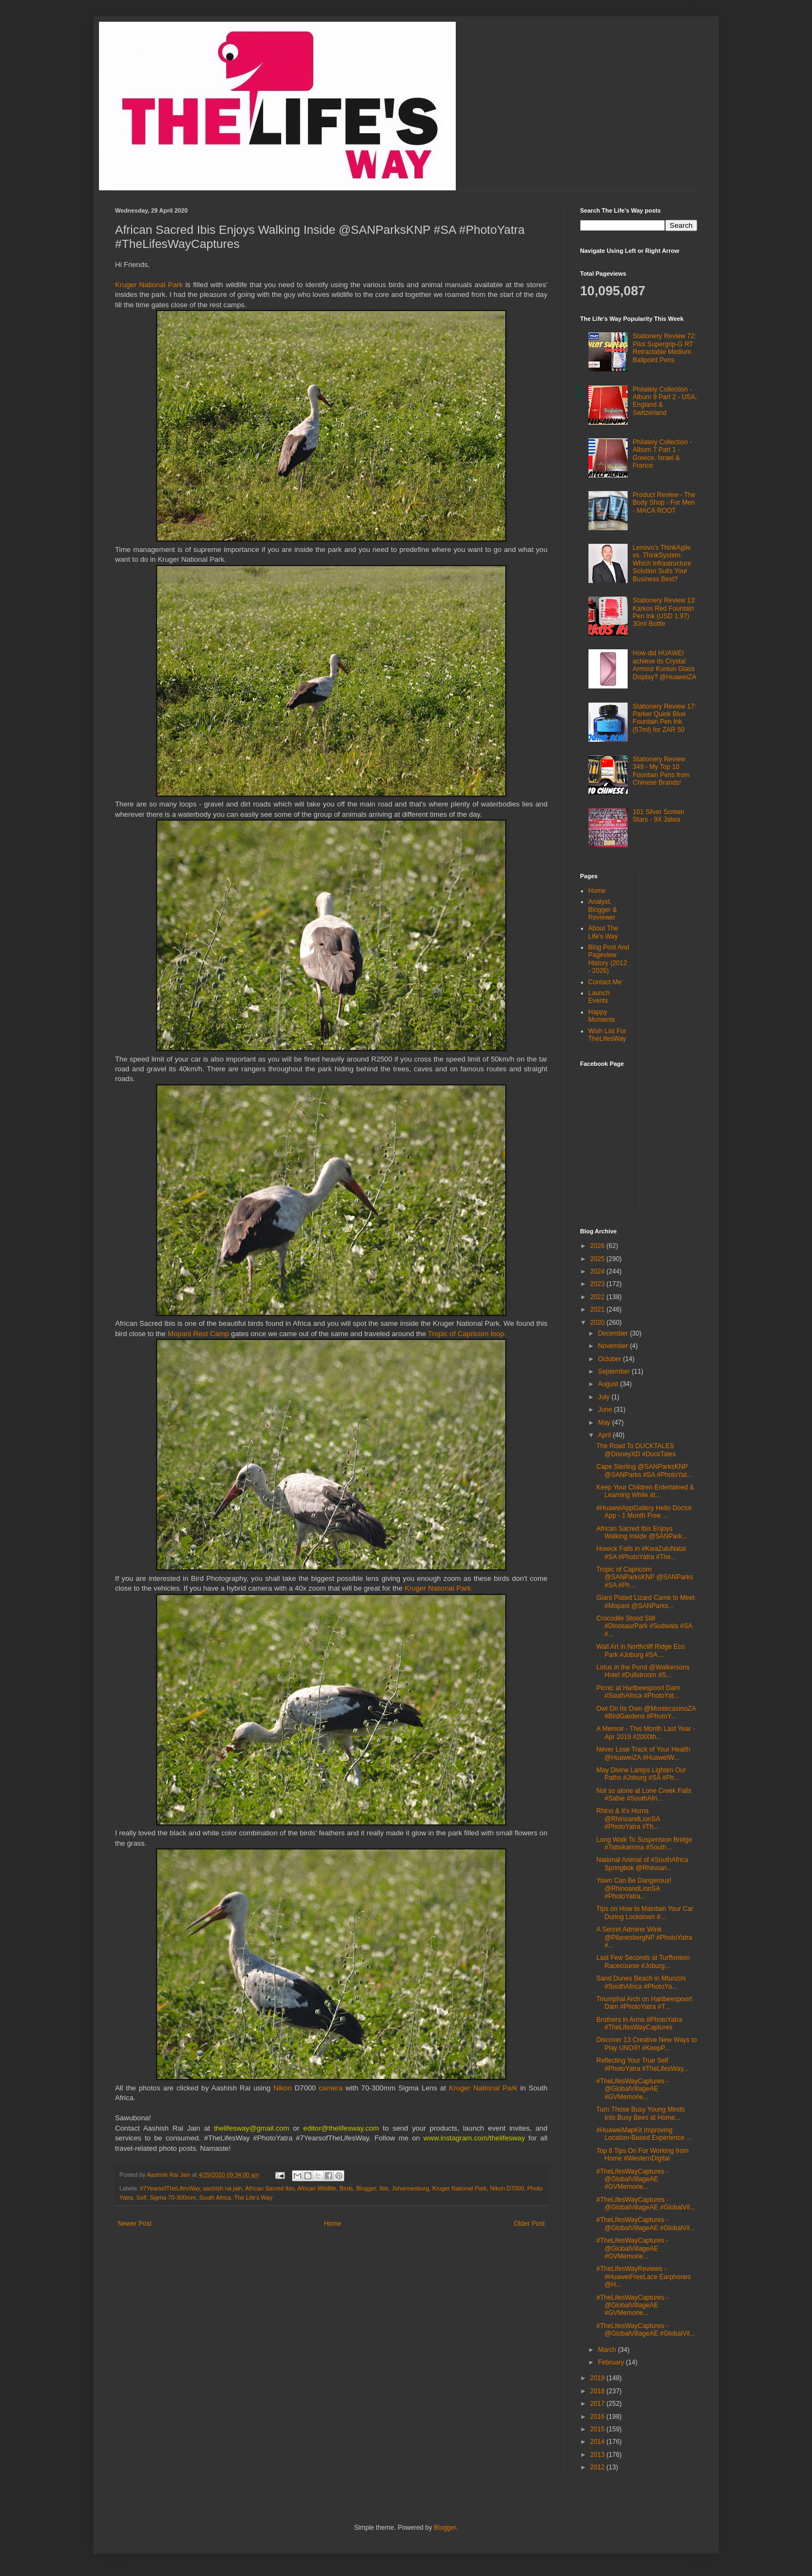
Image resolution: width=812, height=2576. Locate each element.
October (610, 1359)
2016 (598, 2416)
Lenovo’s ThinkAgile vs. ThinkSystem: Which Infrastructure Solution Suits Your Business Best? (662, 563)
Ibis (383, 2188)
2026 (598, 1246)
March (608, 2350)
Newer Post (135, 2223)
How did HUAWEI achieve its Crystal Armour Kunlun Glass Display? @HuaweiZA (664, 664)
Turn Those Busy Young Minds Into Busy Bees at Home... (640, 2113)
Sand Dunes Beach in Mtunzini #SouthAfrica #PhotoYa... (640, 1982)
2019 (598, 2378)
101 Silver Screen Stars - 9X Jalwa (658, 815)
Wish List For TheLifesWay (607, 1034)
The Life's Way (253, 2197)
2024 (598, 1271)
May (605, 1422)
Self (142, 2197)
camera (332, 2088)
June (605, 1409)
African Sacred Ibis (270, 2188)
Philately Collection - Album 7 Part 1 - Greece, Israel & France (662, 453)
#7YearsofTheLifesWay (170, 2188)
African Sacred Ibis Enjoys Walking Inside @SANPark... (641, 1532)
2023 (598, 1284)
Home (333, 2223)
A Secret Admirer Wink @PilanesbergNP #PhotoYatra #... (644, 1937)
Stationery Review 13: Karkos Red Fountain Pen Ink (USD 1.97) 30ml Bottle (664, 612)
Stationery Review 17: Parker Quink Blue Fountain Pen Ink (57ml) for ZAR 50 (664, 718)
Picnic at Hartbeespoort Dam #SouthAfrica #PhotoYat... (637, 1691)
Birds (346, 2188)
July (604, 1397)
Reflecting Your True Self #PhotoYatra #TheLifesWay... (642, 2064)
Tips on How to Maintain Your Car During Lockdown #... (644, 1912)
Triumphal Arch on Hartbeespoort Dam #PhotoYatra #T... (644, 2002)
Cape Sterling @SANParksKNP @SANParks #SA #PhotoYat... (644, 1470)
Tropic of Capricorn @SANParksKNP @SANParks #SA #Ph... (644, 1577)
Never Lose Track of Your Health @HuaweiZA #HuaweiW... (643, 1753)
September (614, 1371)
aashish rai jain (222, 2188)
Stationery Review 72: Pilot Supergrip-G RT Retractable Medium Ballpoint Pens (664, 347)
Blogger (366, 2188)
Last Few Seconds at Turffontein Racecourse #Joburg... (643, 1961)
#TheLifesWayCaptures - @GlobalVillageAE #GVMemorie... (632, 2089)
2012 (598, 2467)
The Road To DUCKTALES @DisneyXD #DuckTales (635, 1449)
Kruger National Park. (439, 1588)
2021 (598, 1309)
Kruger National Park (149, 285)
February (611, 2362)
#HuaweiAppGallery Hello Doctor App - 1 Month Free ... (643, 1511)
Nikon (284, 2088)
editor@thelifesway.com (341, 2128)
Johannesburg (410, 2188)
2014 (598, 2441)
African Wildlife (316, 2188)
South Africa (215, 2197)
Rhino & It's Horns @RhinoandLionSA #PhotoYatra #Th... (628, 1818)
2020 (598, 1322)
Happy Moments (601, 1015)
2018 (598, 2391)
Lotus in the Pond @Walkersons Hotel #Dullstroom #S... (642, 1671)
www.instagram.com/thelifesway (474, 2138)
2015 (598, 2429)
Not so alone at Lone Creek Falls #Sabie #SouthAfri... (643, 1794)
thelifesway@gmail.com (251, 2128)
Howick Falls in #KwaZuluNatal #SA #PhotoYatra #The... (641, 1552)
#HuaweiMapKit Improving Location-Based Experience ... (643, 2134)
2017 (598, 2403)
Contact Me (605, 982)
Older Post (529, 2223)
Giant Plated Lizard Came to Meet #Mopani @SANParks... (645, 1601)
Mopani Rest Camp (198, 1334)
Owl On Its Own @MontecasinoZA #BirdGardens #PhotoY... (645, 1712)
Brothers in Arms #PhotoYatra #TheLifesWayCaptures (639, 2023)
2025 (598, 1259)
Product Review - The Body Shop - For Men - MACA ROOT (664, 502)
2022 (598, 1297)
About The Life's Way (603, 932)
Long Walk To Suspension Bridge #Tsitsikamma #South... (644, 1843)
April (605, 1435)
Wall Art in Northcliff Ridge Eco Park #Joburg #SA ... (640, 1650)
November (614, 1346)
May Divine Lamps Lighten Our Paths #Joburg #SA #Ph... (641, 1774)
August (609, 1384)
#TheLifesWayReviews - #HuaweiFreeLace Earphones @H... (643, 2276)
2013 (598, 2455)
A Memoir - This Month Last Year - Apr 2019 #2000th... (645, 1732)
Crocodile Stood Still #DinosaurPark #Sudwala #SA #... (644, 1626)
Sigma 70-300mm (173, 2197)
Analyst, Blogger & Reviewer (602, 909)
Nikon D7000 (507, 2188)
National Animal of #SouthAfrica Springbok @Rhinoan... (642, 1863)
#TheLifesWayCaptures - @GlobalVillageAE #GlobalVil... (645, 2203)
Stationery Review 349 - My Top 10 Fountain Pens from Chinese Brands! (661, 770)
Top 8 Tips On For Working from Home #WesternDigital (642, 2154)
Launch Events (599, 996)
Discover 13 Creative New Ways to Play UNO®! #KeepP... (646, 2043)
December (614, 1333)
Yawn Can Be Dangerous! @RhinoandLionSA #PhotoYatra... (633, 1888)
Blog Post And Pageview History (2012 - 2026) (608, 959)
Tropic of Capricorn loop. (467, 1334)
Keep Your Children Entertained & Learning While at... (644, 1491)
